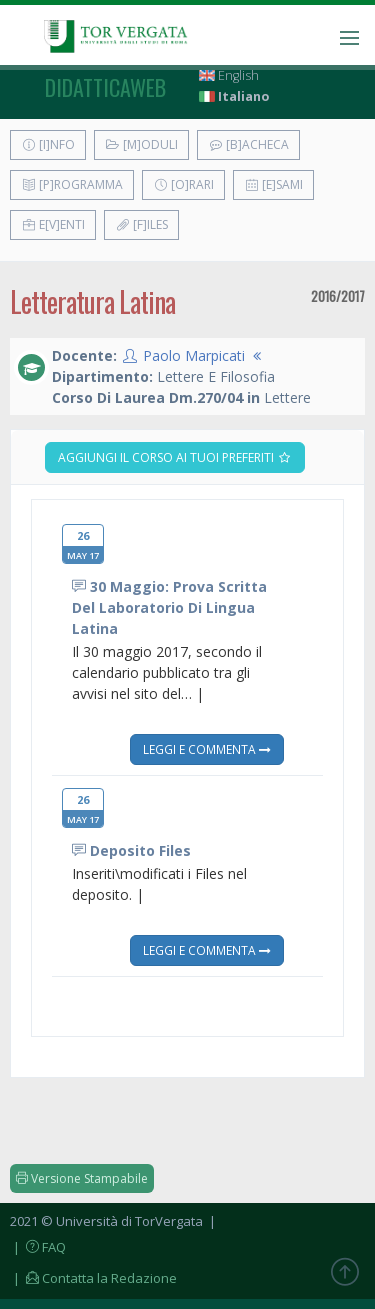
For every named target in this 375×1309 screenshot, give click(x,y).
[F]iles (141, 224)
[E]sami (273, 184)
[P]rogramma (72, 184)
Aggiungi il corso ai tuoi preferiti (175, 457)
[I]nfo (48, 144)
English (229, 75)
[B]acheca (248, 144)
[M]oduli (141, 144)
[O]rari (183, 184)
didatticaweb (105, 87)
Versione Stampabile (82, 1178)
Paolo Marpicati (194, 355)
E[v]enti (53, 224)
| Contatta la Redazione (93, 1278)
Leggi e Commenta (207, 749)
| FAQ (38, 1247)
